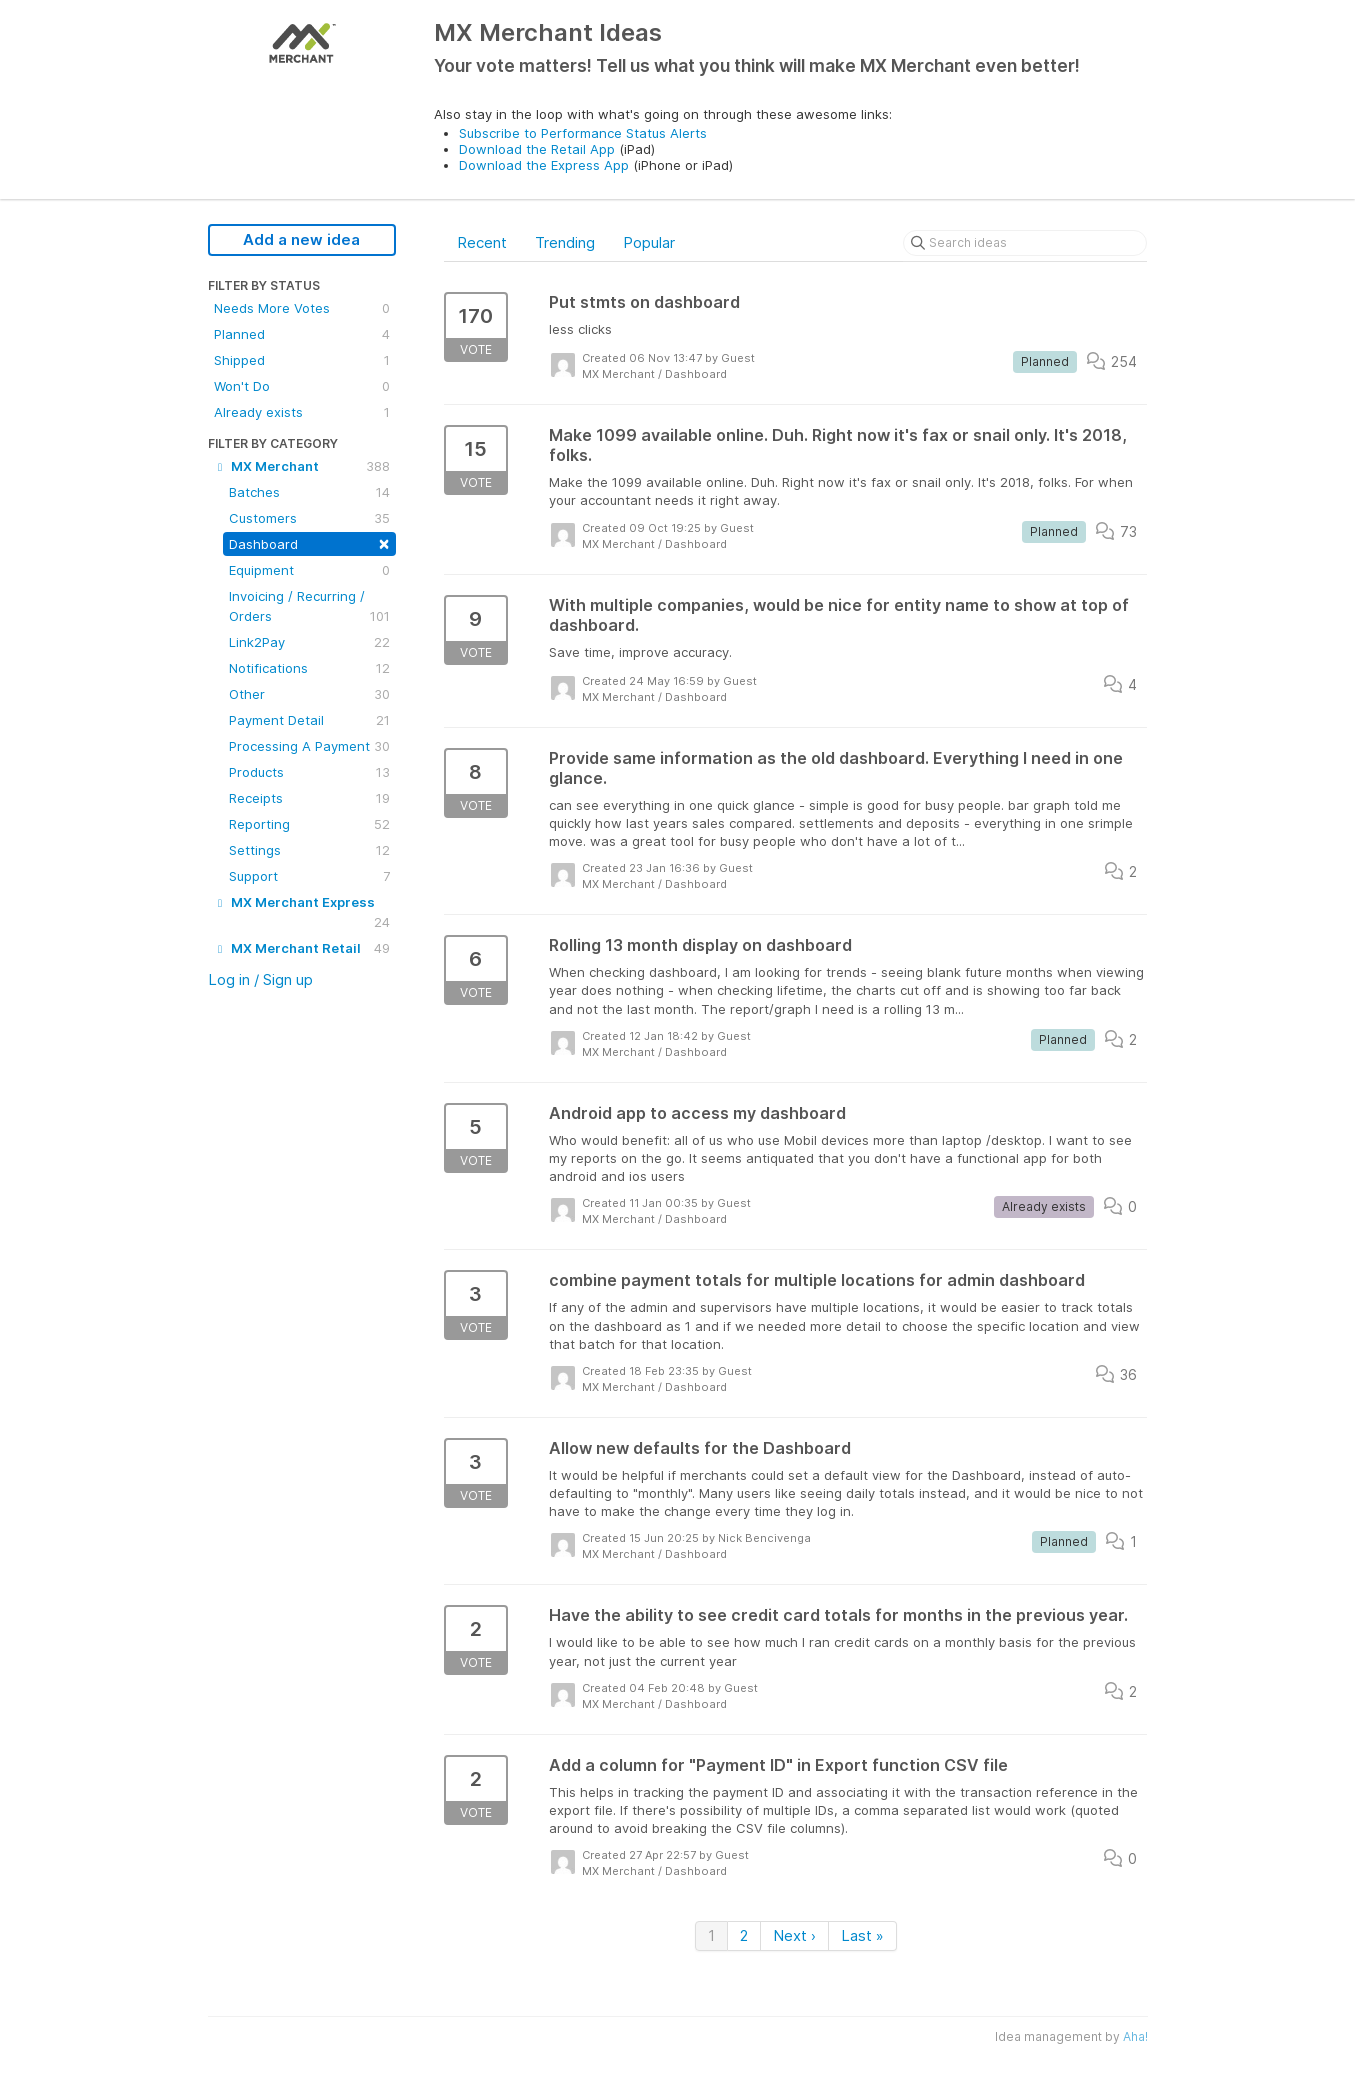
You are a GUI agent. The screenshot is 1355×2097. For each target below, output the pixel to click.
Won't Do (302, 386)
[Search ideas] (1025, 243)
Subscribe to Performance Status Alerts (583, 133)
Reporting (309, 824)
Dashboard (309, 542)
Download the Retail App (537, 149)
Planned (302, 334)
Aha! (1135, 2036)
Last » (862, 1935)
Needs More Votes (302, 308)
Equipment (309, 570)
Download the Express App (544, 165)
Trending (565, 242)
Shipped (302, 360)
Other (309, 694)
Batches (309, 492)
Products (309, 772)
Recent (482, 242)
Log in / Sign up (260, 979)
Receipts (309, 798)
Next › (794, 1935)
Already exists (302, 412)
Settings (309, 850)
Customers (309, 518)
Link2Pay (309, 642)
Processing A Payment (309, 746)
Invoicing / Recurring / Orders (309, 607)
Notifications (309, 668)
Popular (649, 242)
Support (309, 876)
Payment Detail (309, 720)
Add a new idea (301, 239)
